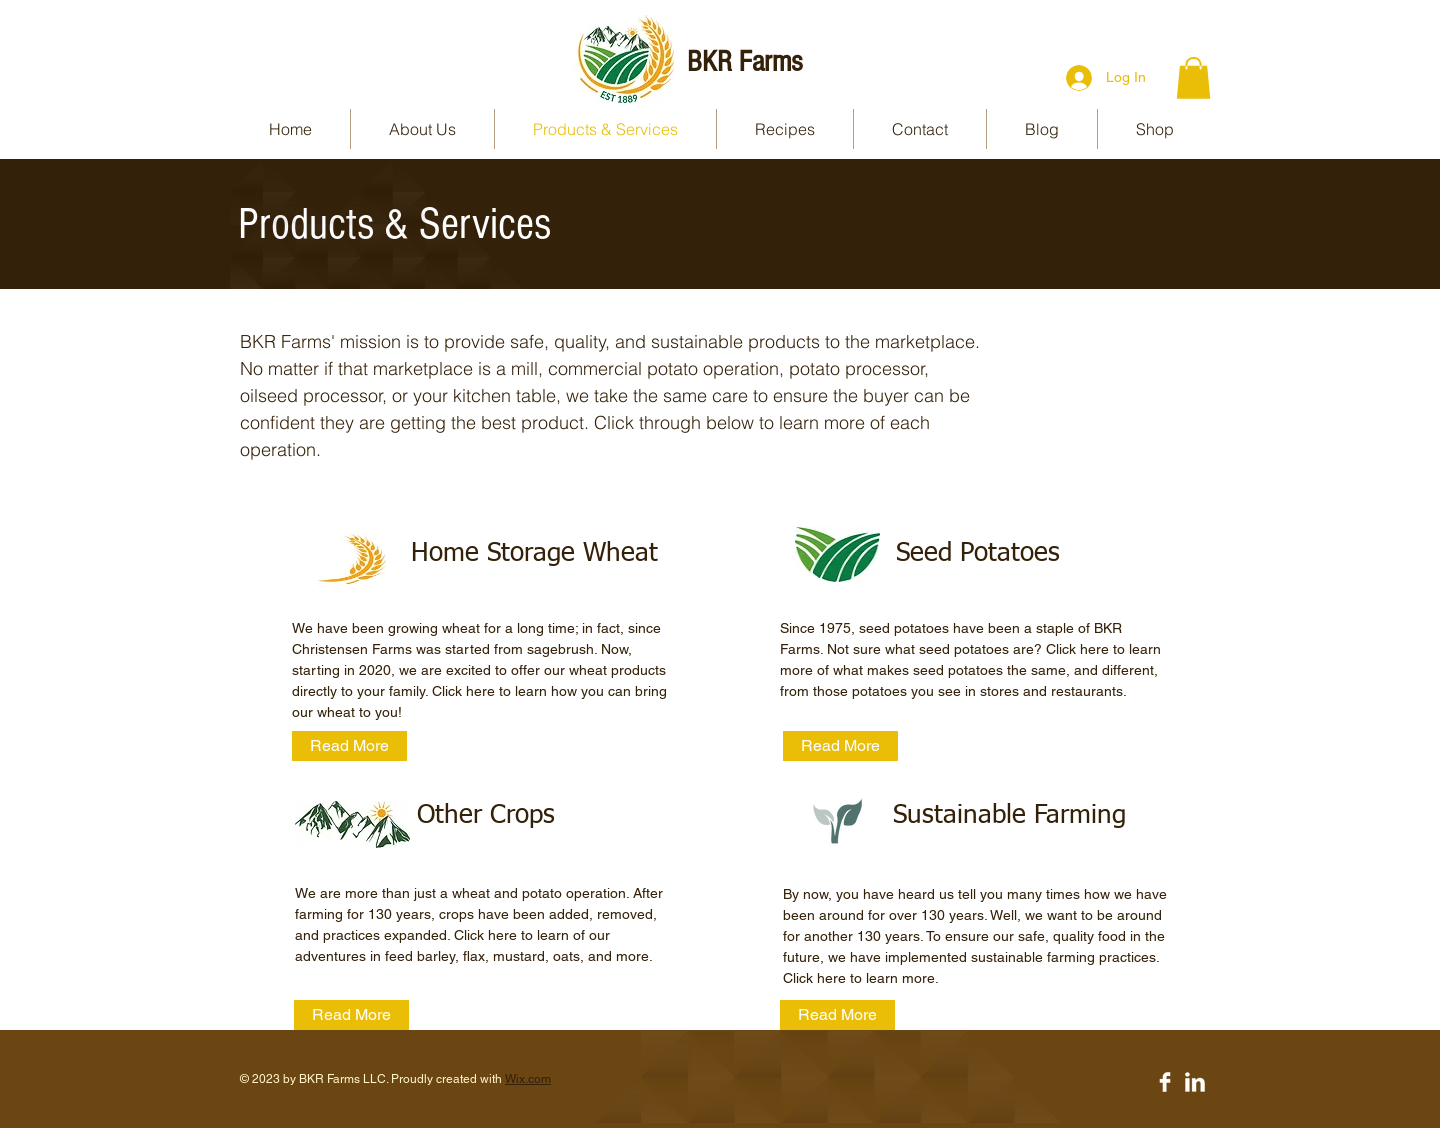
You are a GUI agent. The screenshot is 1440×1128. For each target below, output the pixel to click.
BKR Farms (744, 62)
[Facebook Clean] (1165, 1082)
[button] (1193, 78)
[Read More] (349, 746)
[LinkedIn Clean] (1195, 1082)
